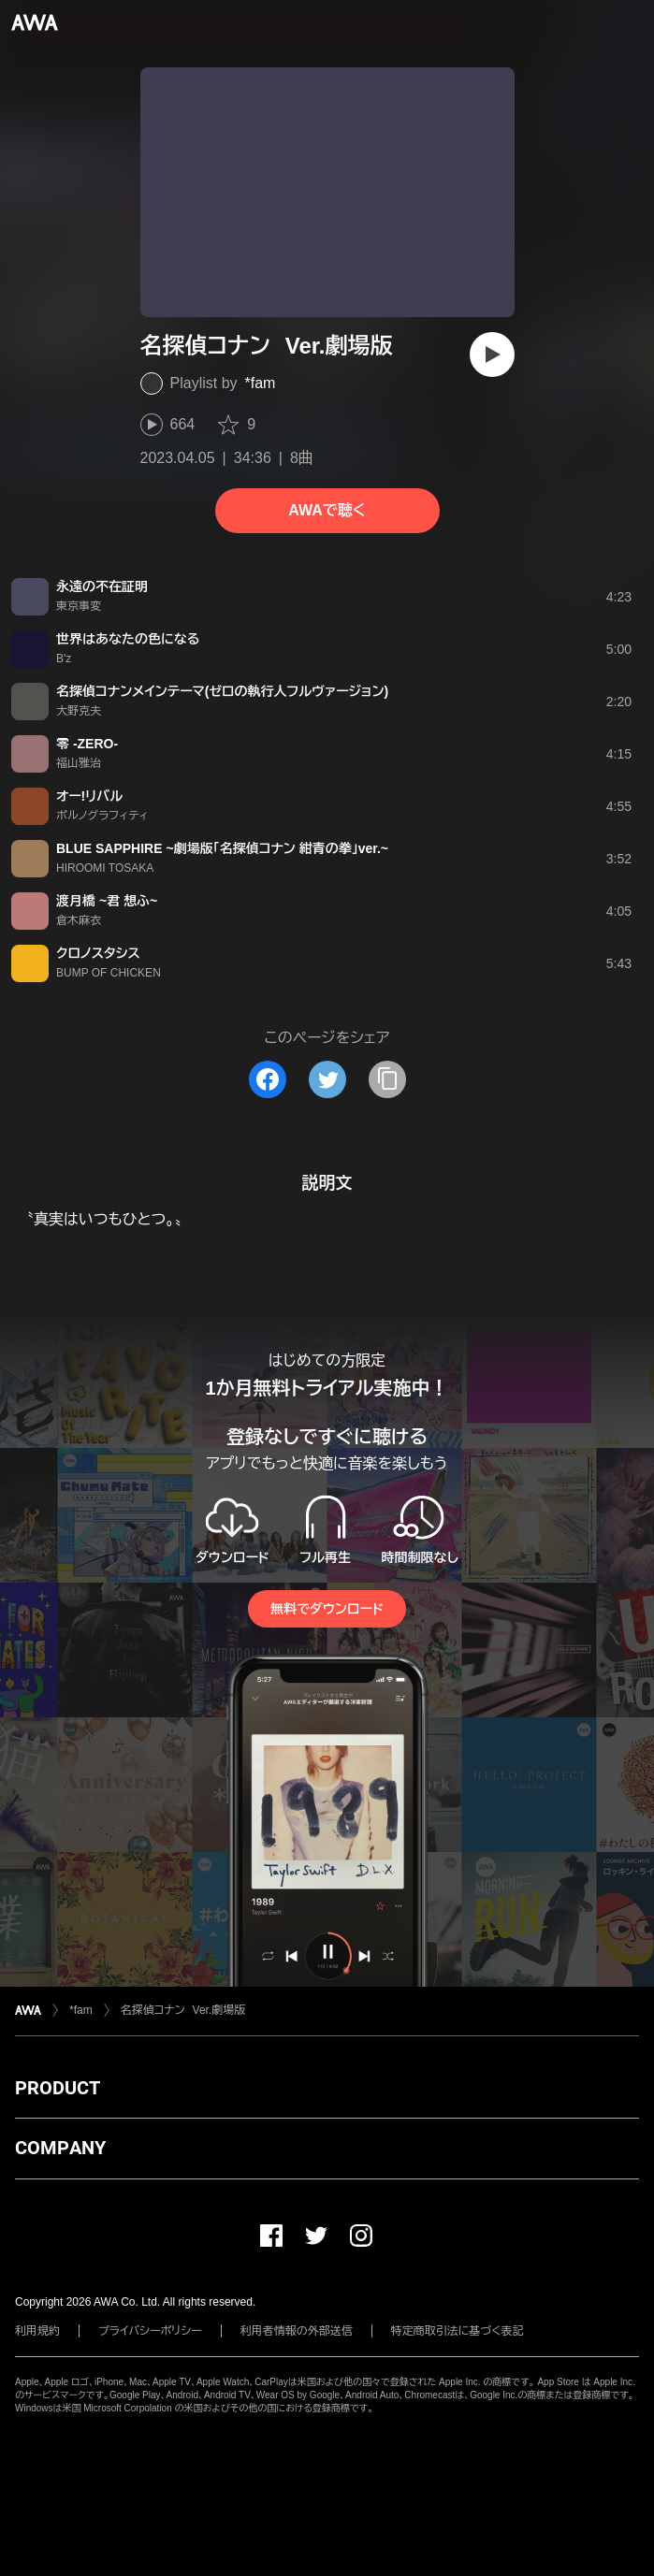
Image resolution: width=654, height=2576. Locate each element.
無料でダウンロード (326, 1608)
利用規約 (37, 2330)
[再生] (492, 354)
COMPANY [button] (60, 2147)
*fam (260, 383)
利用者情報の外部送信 (296, 2330)
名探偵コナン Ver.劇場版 (183, 2010)
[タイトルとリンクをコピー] (387, 1079)
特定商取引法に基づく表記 (457, 2330)
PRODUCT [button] (57, 2088)
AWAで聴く (326, 510)
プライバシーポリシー (150, 2330)
